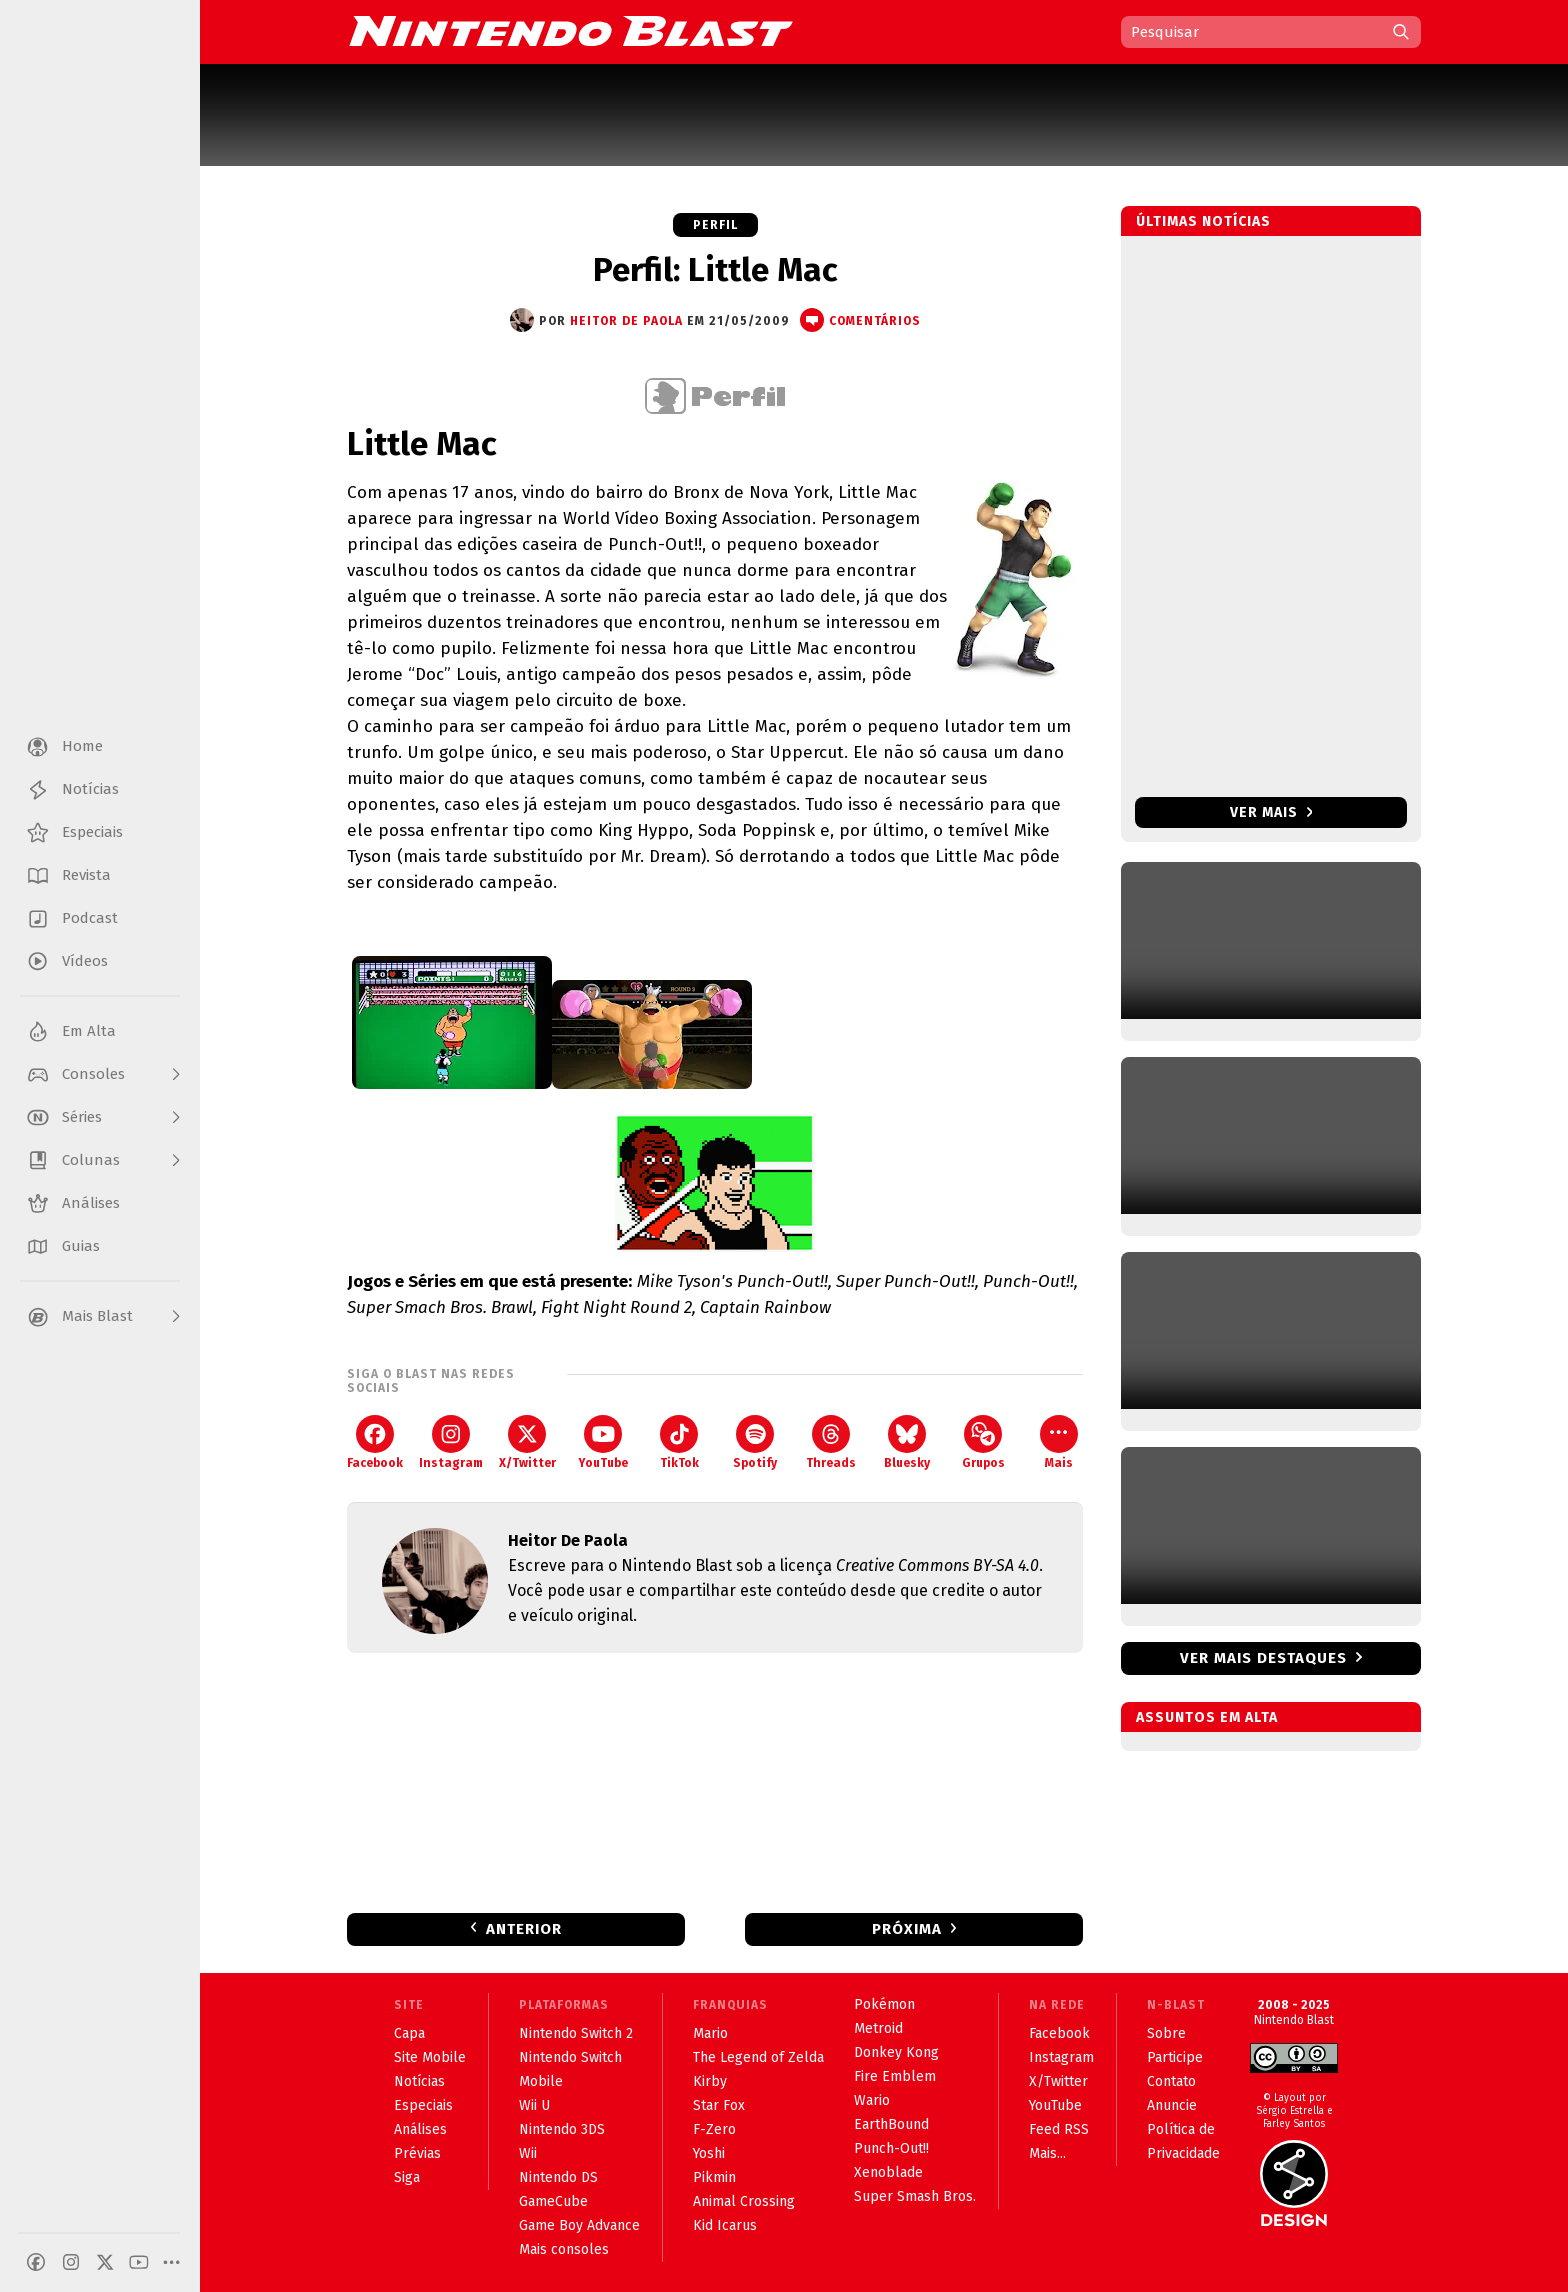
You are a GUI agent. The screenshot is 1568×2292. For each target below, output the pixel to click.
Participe (1175, 2057)
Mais (1059, 1442)
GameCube (553, 2201)
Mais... (1047, 2153)
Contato (1171, 2081)
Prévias (417, 2153)
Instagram (451, 1442)
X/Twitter (527, 1442)
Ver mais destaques (1263, 1658)
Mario (710, 2033)
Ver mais (1271, 812)
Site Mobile (430, 2057)
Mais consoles (564, 2249)
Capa (409, 2033)
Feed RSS (1059, 2129)
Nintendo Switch (570, 2057)
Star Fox (719, 2105)
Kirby (710, 2081)
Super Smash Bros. (915, 2196)
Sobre (1166, 2033)
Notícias (419, 2081)
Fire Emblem (895, 2076)
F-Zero (714, 2129)
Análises (420, 2129)
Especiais (423, 2105)
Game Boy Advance (579, 2225)
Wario (872, 2100)
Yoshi (709, 2153)
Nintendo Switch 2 (576, 2033)
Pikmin (714, 2177)
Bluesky (907, 1442)
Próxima (907, 1929)
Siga (407, 2177)
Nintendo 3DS (562, 2129)
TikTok (679, 1442)
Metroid (878, 2028)
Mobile (541, 2081)
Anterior (524, 1929)
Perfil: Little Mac (715, 270)
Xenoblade (888, 2172)
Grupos (983, 1442)
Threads (831, 1442)
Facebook (375, 1442)
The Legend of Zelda (758, 2057)
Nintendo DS (558, 2177)
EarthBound (891, 2124)
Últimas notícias (1203, 221)
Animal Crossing (744, 2201)
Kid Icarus (725, 2225)
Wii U (534, 2105)
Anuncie (1172, 2105)
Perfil (715, 225)
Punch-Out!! (891, 2148)
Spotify (755, 1442)
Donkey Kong (896, 2052)
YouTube (603, 1442)
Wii (528, 2153)
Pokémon (884, 2004)
